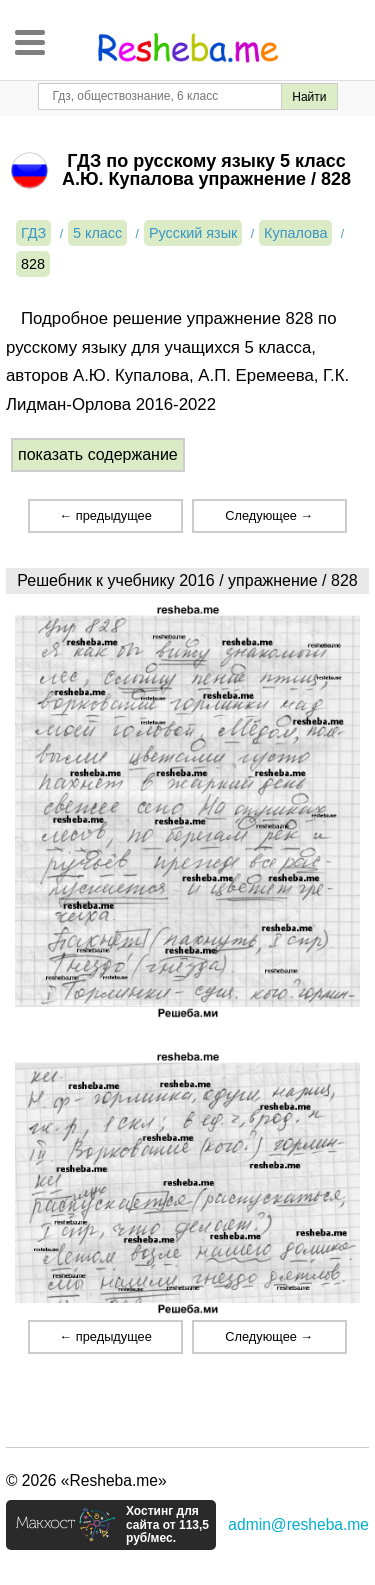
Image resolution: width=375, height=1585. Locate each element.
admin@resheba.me (298, 1524)
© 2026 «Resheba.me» (86, 1480)
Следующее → (269, 515)
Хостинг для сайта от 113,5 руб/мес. (167, 1525)
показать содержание (98, 454)
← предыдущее (105, 515)
